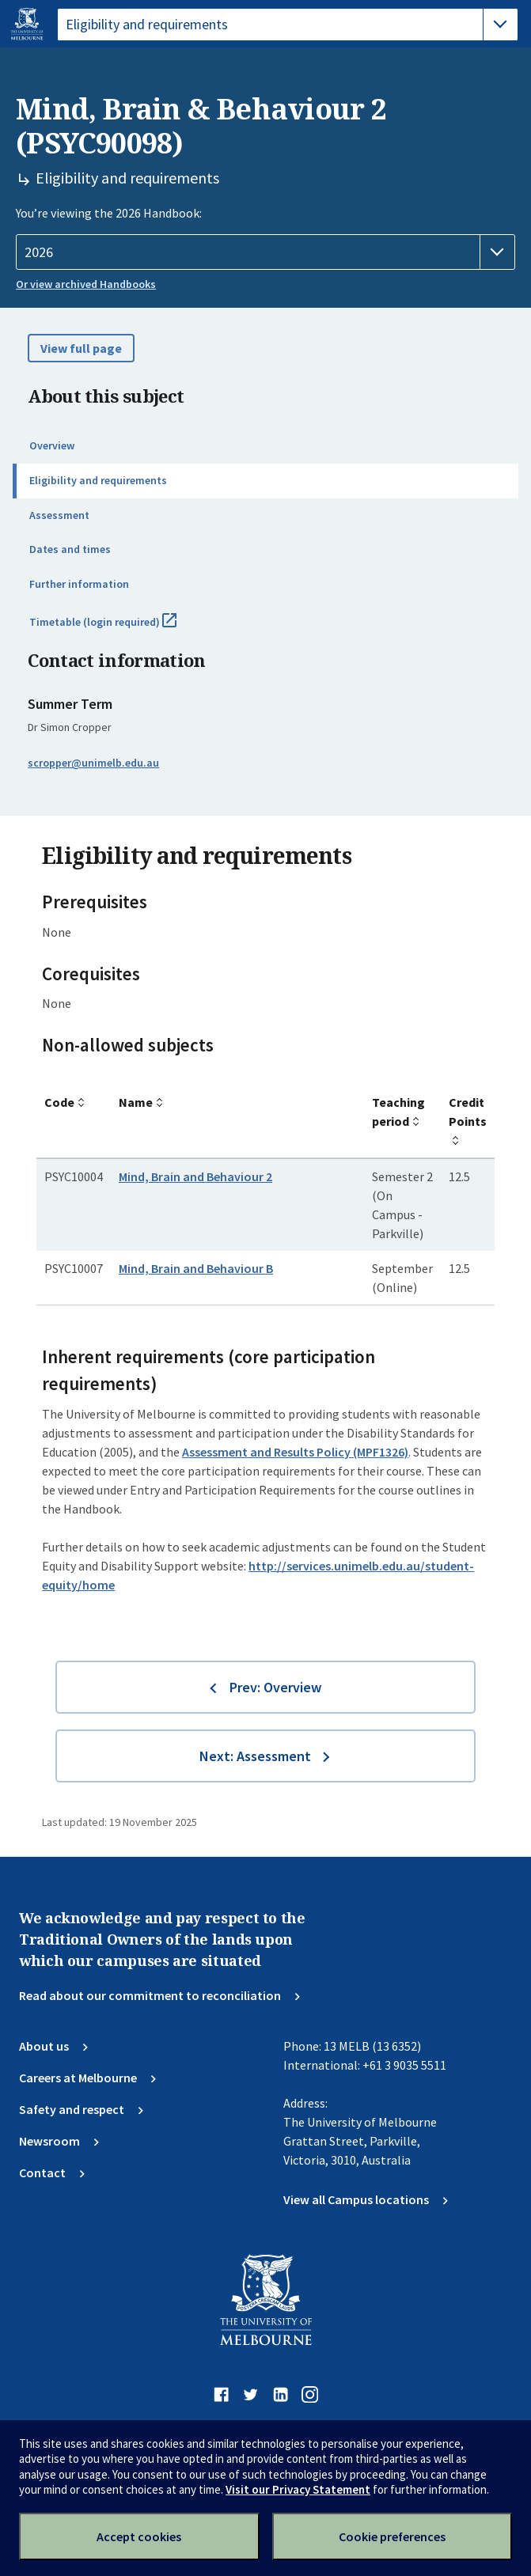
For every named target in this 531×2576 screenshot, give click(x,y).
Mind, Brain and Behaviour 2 (195, 1176)
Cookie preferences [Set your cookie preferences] (392, 2536)
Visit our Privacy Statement (298, 2489)
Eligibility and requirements (98, 480)
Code (59, 1102)
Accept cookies (139, 2536)
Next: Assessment (255, 1756)
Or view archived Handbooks (86, 284)
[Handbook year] (265, 252)
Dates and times (70, 549)
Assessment (59, 515)
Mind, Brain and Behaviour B (196, 1268)
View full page (81, 348)
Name (136, 1102)
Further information (79, 584)
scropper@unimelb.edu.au (93, 762)
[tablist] (288, 24)
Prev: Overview (275, 1687)
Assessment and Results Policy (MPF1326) (295, 1452)
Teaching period (398, 1111)
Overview (51, 445)
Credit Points (468, 1111)
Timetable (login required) (120, 628)
